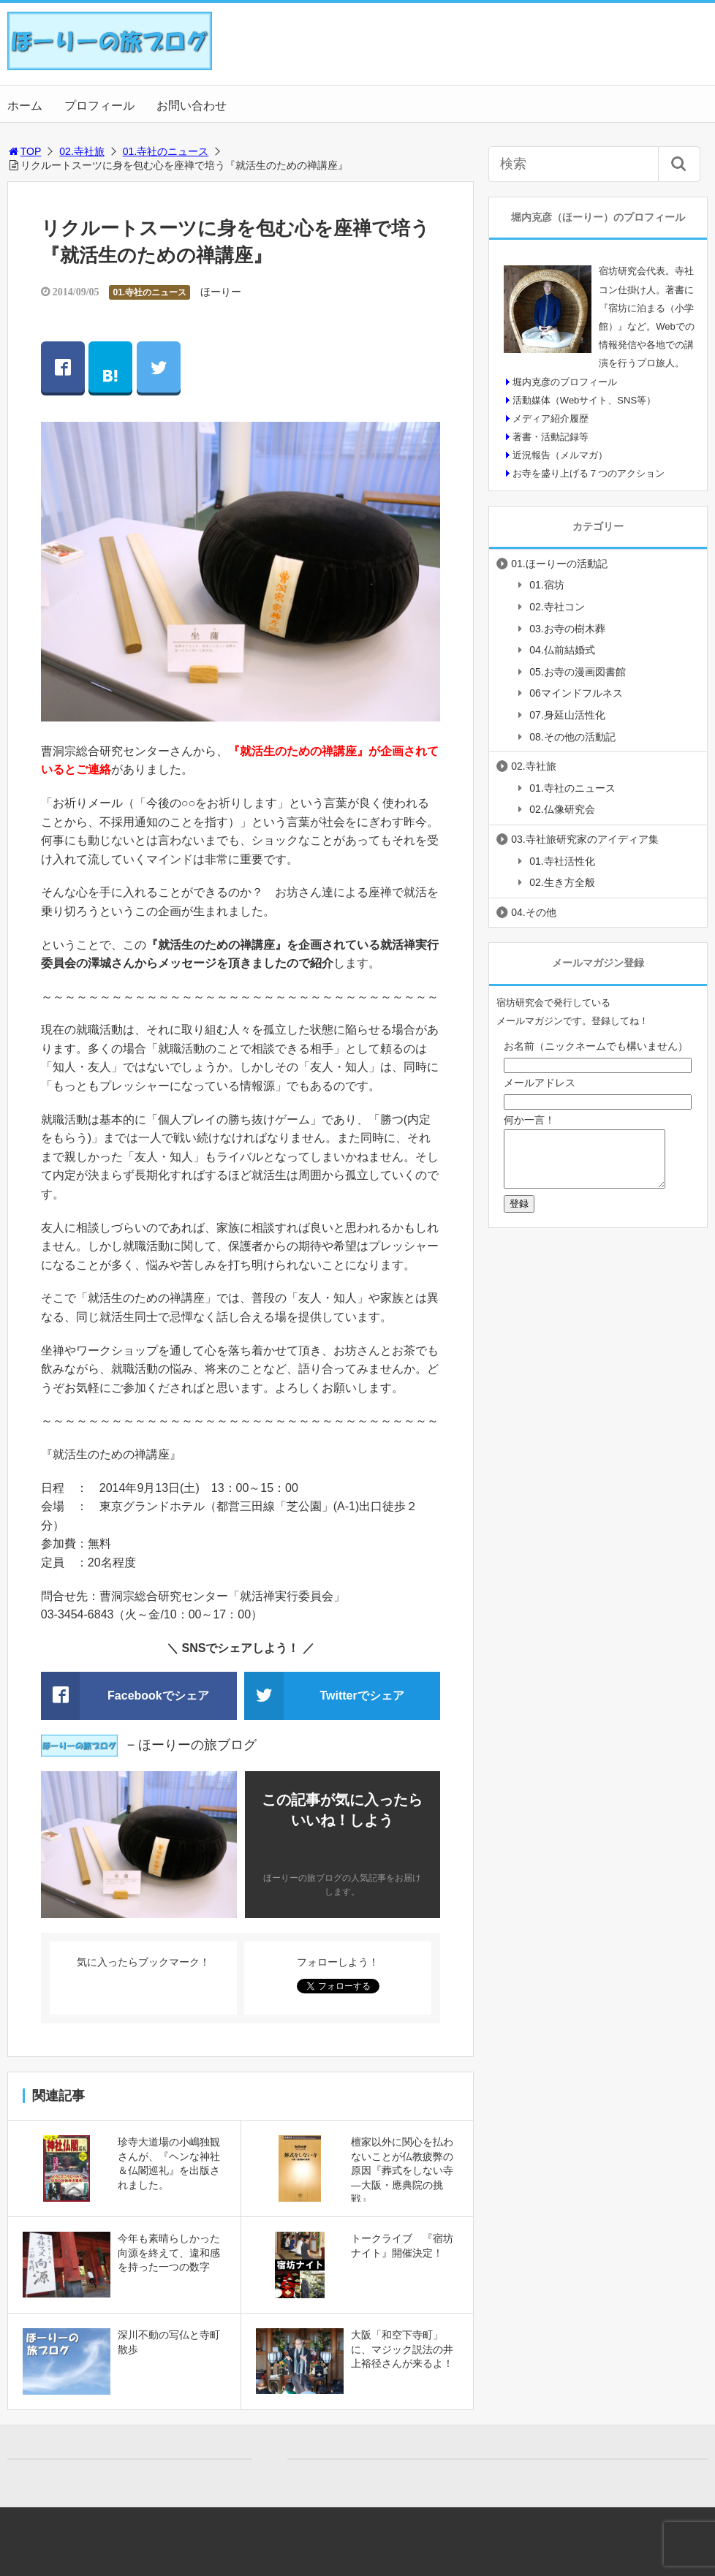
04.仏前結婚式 (561, 650)
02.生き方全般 (561, 882)
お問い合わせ (191, 105)
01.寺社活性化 (561, 861)
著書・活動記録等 (550, 436)
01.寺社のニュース (165, 151)
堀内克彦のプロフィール (564, 381)
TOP (24, 151)
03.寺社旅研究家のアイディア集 (584, 839)
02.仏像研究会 (561, 809)
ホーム (24, 105)
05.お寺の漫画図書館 (577, 672)
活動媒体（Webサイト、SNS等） (584, 400)
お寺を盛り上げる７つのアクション (588, 473)
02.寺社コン (556, 607)
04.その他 (533, 912)
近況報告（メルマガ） (560, 455)
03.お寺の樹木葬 (567, 628)
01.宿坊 (546, 585)
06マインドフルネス (576, 693)
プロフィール (99, 105)
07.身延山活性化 (567, 715)
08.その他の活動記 (572, 737)
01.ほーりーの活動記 (559, 563)
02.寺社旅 (81, 151)
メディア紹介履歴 (550, 418)
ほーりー (220, 292)
